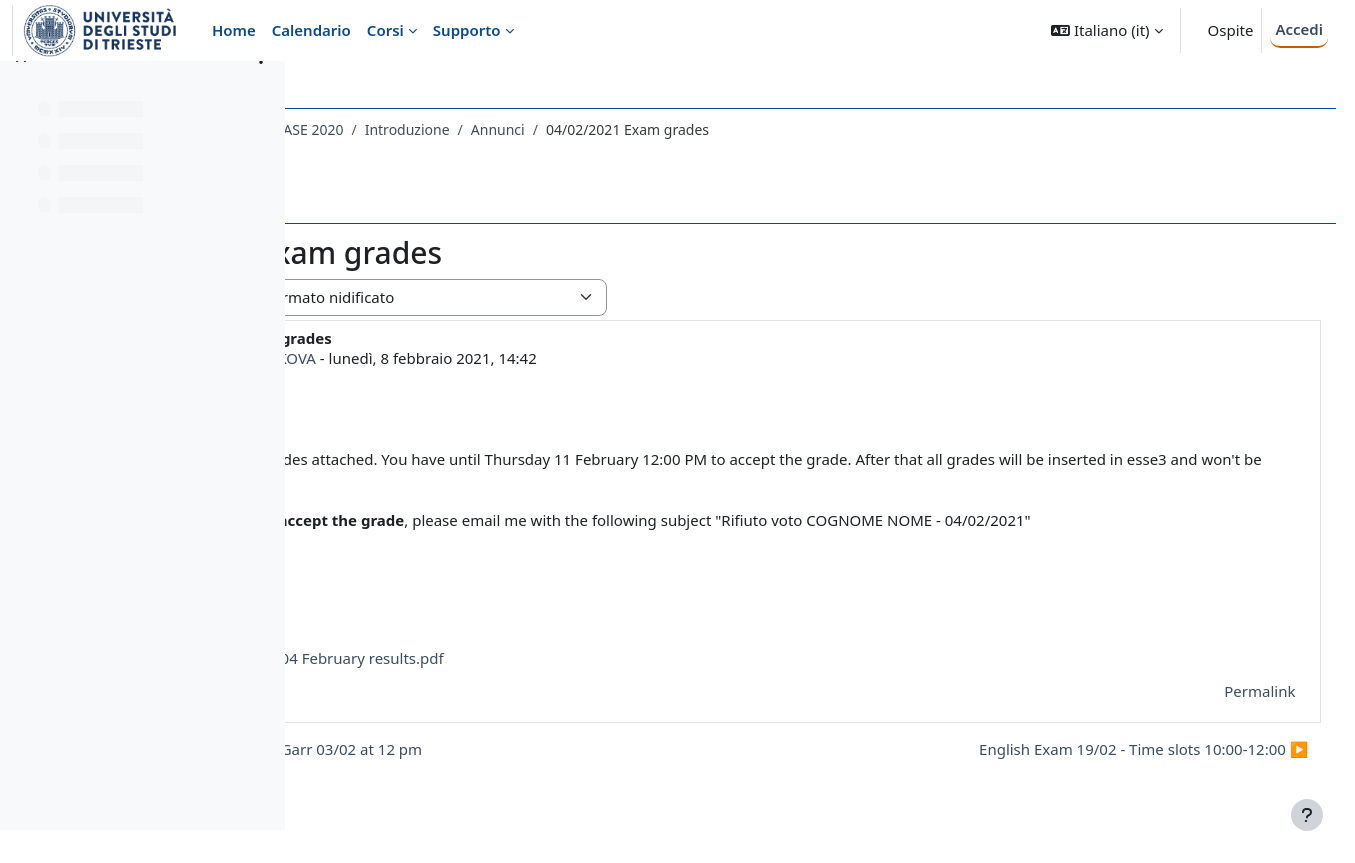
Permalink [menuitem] (1222, 691)
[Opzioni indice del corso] (261, 90)
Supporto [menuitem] (467, 30)
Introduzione (641, 129)
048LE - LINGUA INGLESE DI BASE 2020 (451, 129)
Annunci (732, 129)
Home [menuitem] (234, 30)
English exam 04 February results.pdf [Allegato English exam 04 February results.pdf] (532, 658)
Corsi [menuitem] (385, 30)
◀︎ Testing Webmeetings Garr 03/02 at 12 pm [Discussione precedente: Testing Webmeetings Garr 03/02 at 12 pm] (497, 749)
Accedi (1299, 29)
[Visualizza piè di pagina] (1307, 815)
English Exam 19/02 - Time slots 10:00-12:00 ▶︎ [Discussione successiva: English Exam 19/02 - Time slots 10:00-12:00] (1106, 749)
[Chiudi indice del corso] (21, 90)
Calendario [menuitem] (311, 30)
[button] (1106, 30)
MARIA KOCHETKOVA (477, 358)
